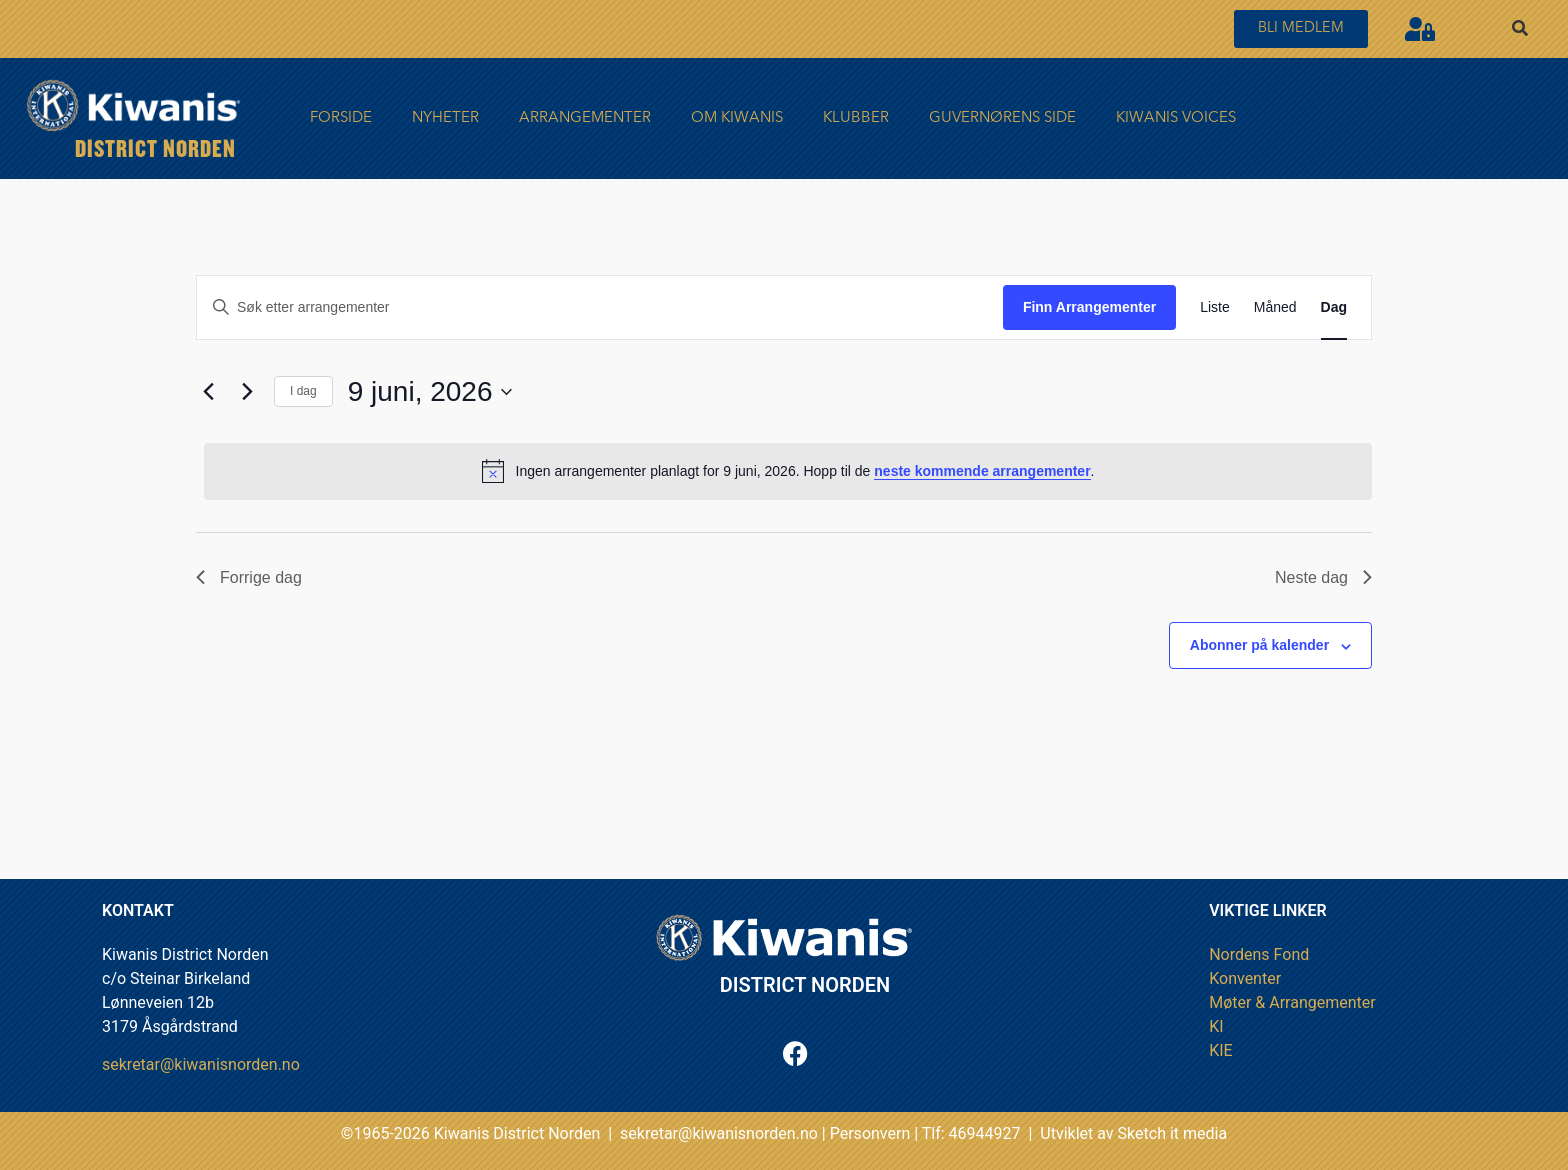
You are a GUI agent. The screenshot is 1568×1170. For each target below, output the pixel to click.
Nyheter (445, 118)
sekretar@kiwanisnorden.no (201, 1064)
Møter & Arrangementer (1292, 1002)
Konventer (1245, 978)
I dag (303, 391)
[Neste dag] (247, 392)
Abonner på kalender (1259, 645)
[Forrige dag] (208, 392)
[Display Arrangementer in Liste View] (1215, 307)
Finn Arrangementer (1089, 307)
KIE (1220, 1050)
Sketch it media (1173, 1133)
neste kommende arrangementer (982, 471)
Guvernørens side (1002, 118)
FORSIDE (341, 118)
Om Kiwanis (737, 118)
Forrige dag (249, 577)
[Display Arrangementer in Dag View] (1334, 307)
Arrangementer (585, 118)
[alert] (788, 471)
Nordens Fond (1259, 954)
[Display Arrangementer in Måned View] (1275, 307)
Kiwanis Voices (1176, 118)
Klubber (856, 118)
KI (1216, 1026)
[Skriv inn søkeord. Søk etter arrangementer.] (600, 307)
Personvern (870, 1133)
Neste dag (1323, 577)
